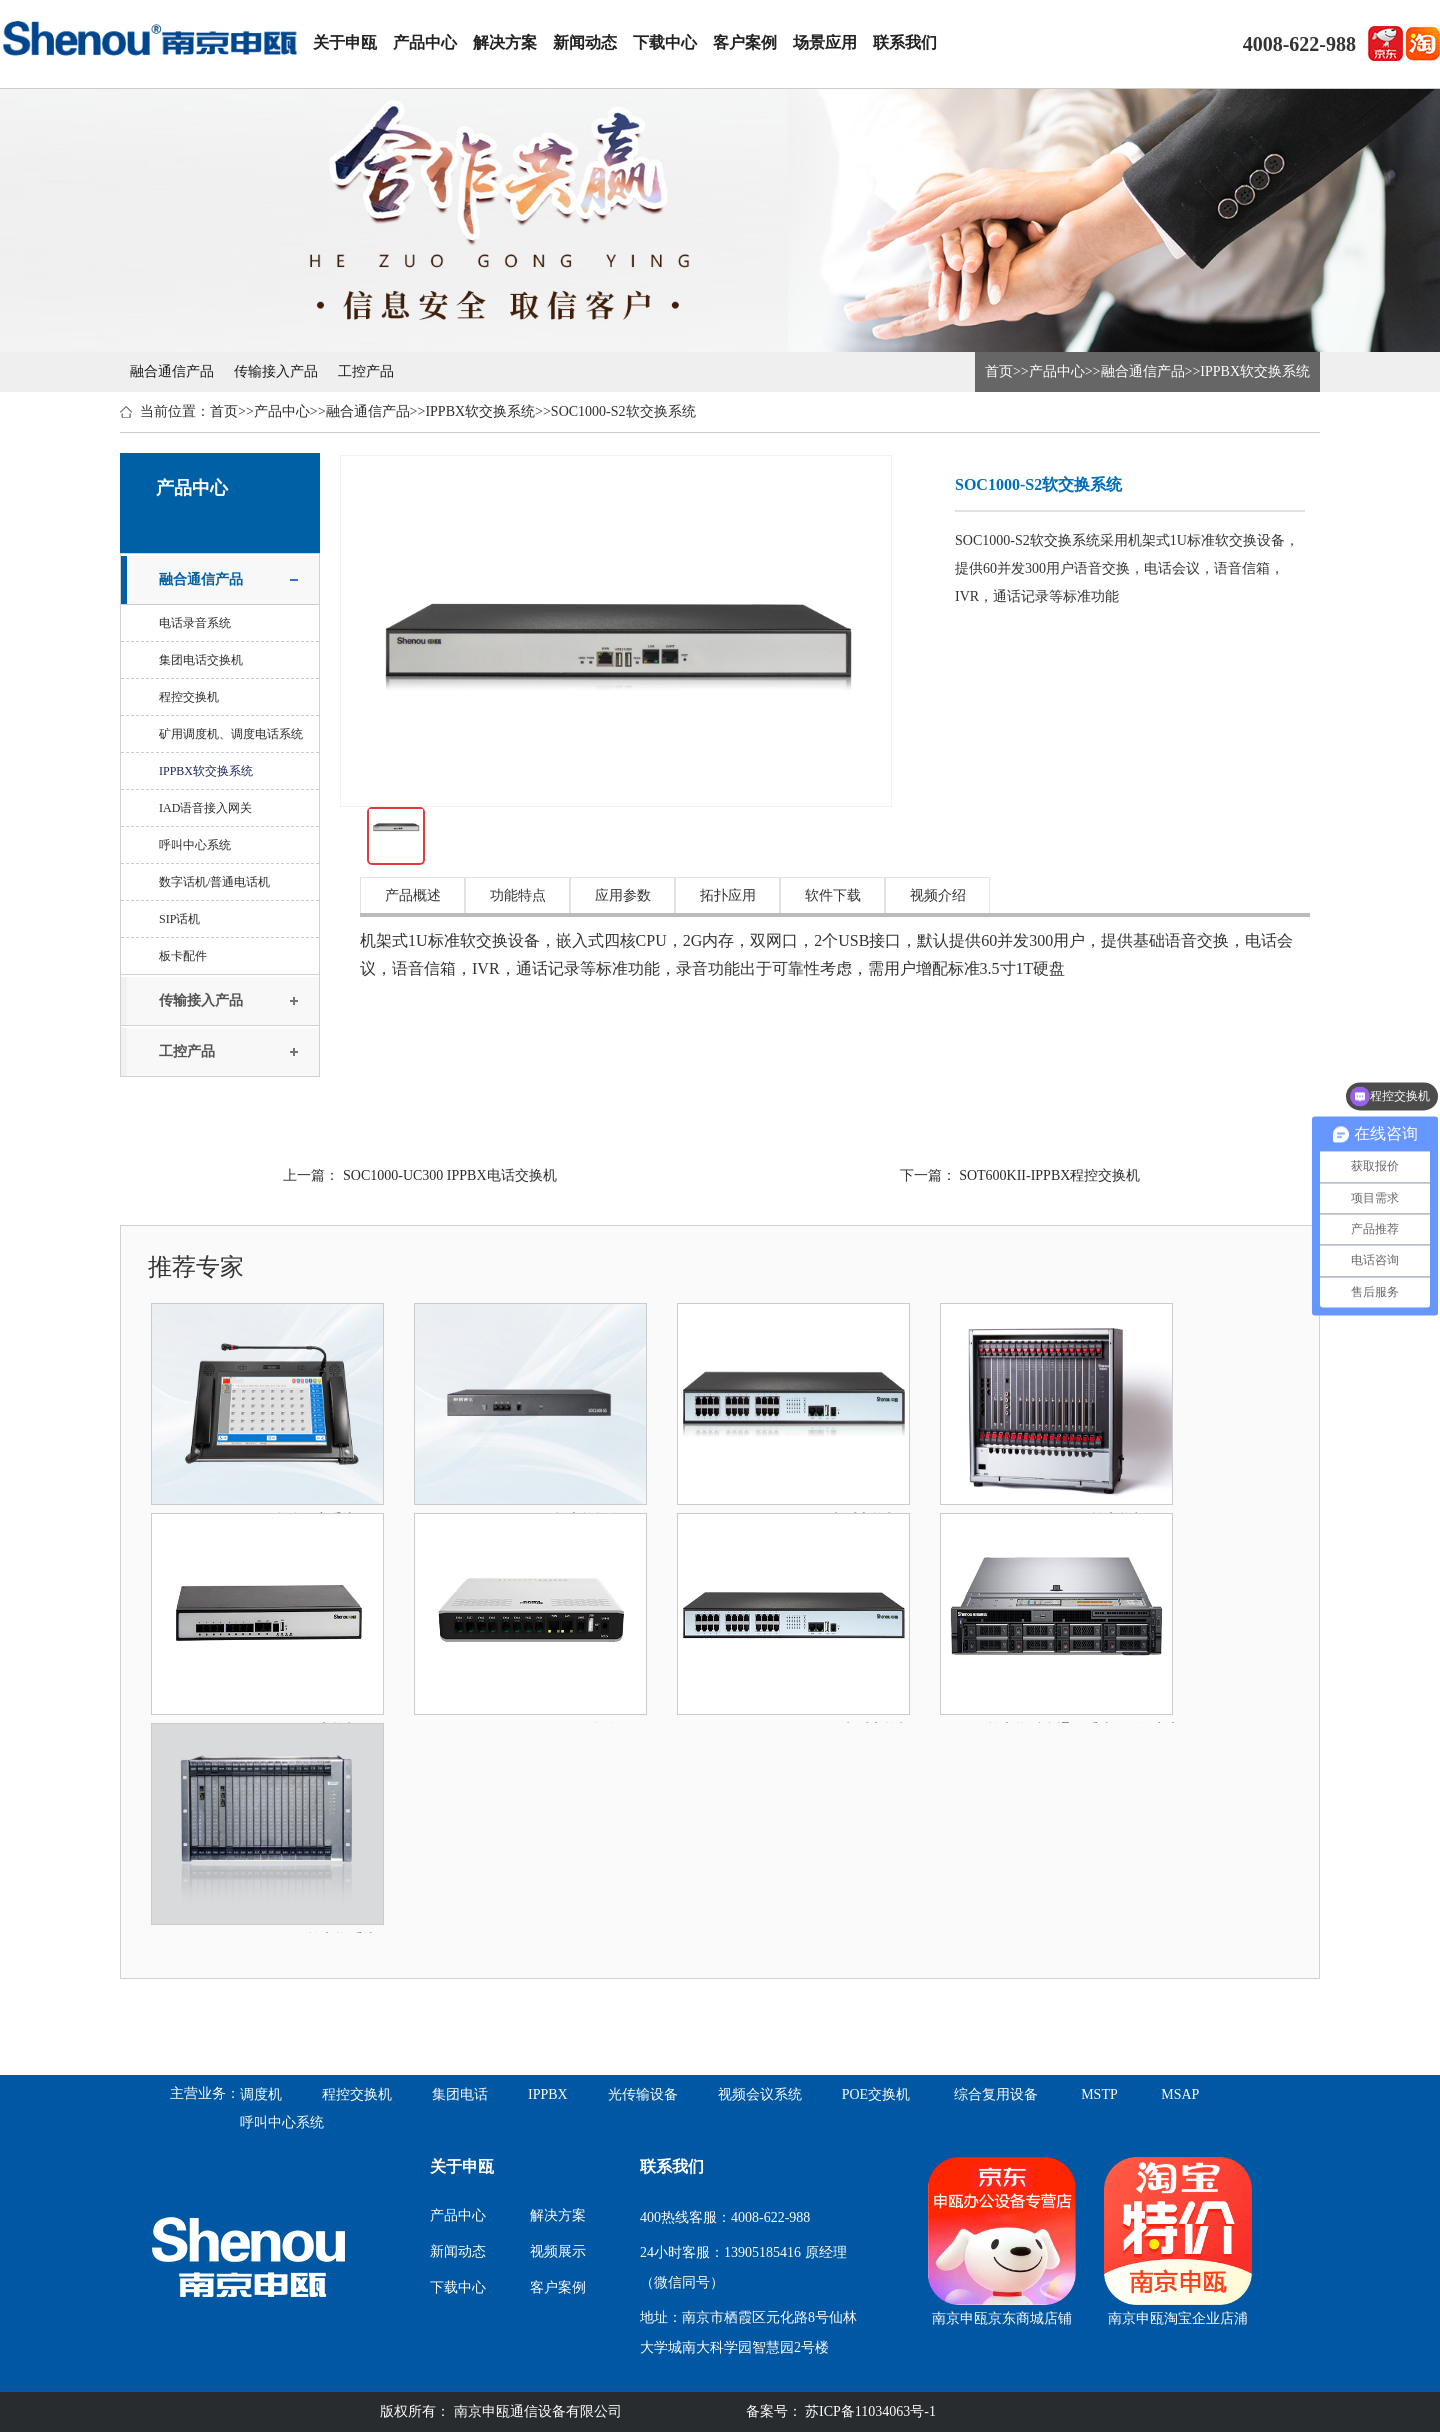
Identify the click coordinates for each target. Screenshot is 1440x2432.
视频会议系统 (760, 2094)
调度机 (261, 2094)
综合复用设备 (996, 2094)
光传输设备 (643, 2094)
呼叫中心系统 (195, 845)
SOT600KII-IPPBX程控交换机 (1049, 1175)
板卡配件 (183, 956)
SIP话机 (179, 919)
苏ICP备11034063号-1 (869, 2411)
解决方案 (505, 42)
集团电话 (460, 2094)
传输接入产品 (276, 371)
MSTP (1099, 2094)
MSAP (1180, 2094)
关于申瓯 (345, 42)
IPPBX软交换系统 (1255, 371)
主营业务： (205, 2093)
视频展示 (558, 2251)
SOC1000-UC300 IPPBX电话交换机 (450, 1175)
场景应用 (825, 42)
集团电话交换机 (201, 660)
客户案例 (745, 42)
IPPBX (548, 2094)
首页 (999, 371)
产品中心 (425, 42)
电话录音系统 (195, 623)
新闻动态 (585, 42)
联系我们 (905, 42)
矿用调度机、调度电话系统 (231, 734)
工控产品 (366, 371)
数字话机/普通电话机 (214, 882)
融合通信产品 (172, 371)
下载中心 (665, 42)
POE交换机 (876, 2094)
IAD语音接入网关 (205, 808)
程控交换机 (189, 697)
